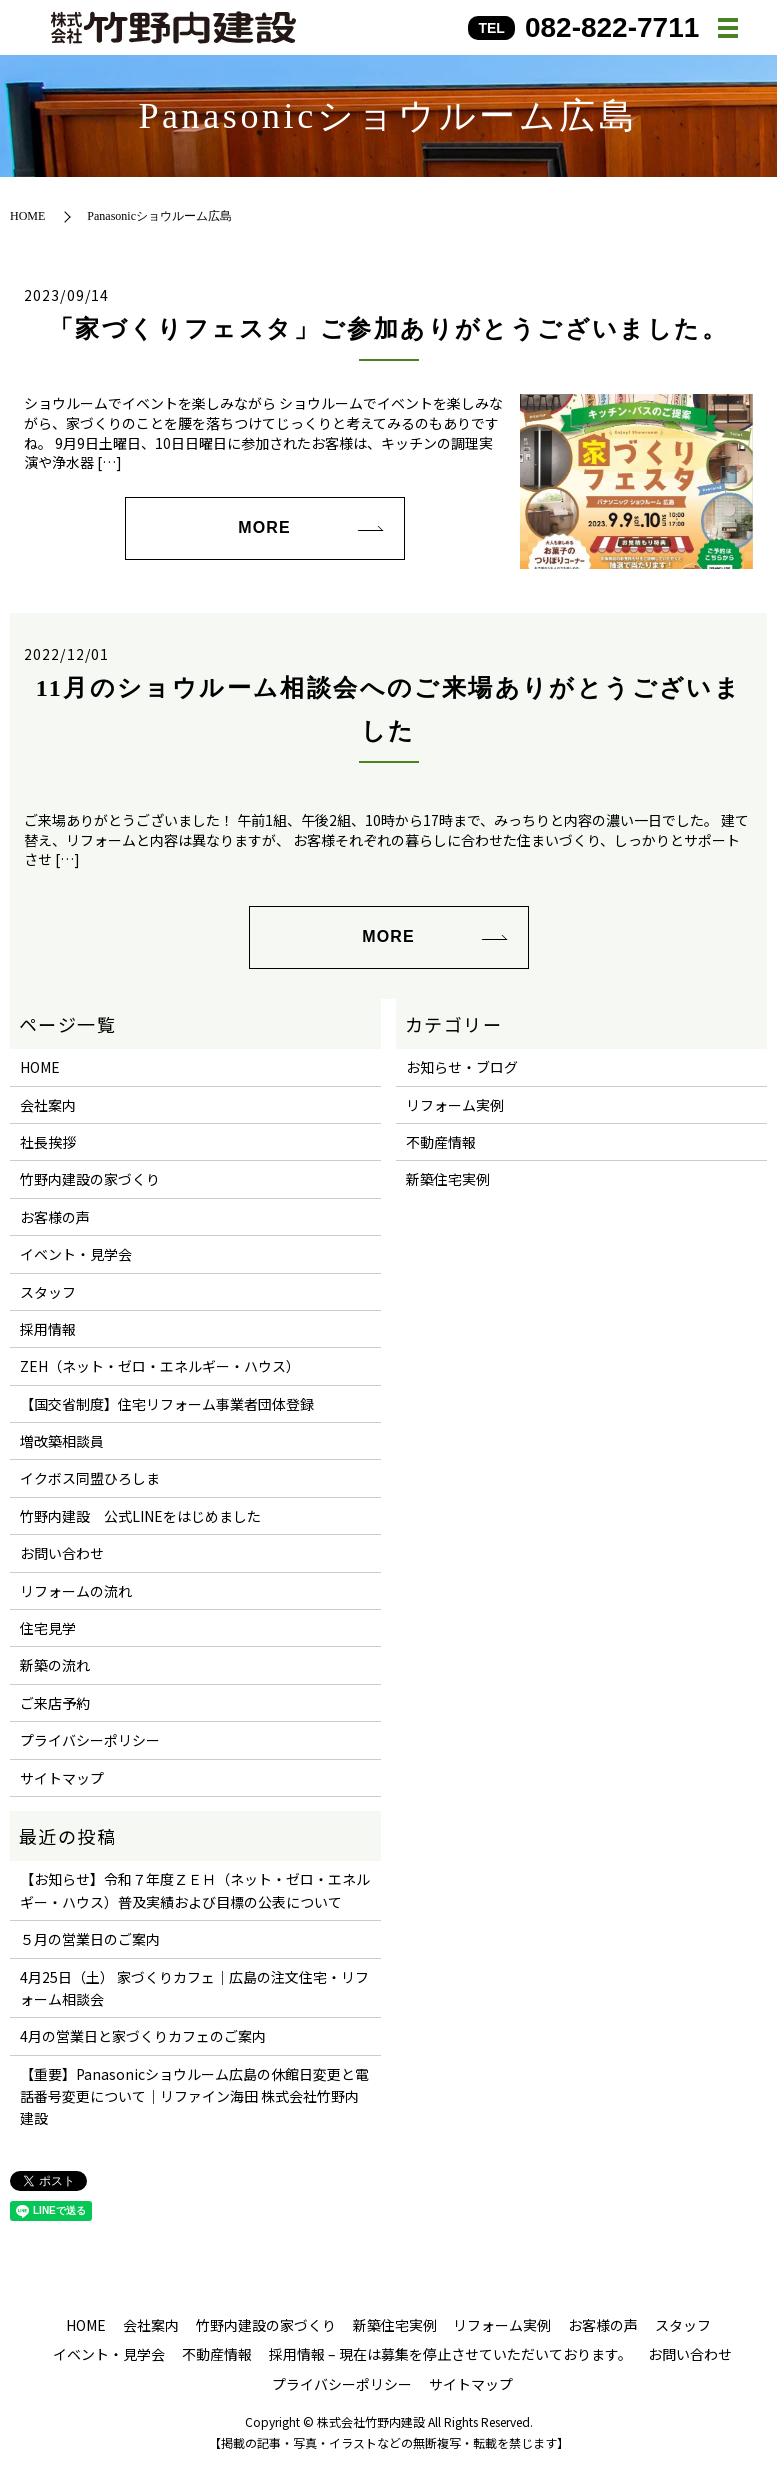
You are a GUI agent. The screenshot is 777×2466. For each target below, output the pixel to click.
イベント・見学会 (76, 1254)
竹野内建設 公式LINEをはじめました (140, 1516)
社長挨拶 (48, 1142)
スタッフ (48, 1292)
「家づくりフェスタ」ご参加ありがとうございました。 (388, 329)
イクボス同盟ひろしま (90, 1478)
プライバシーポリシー (90, 1740)
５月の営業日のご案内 (90, 1939)
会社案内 (48, 1105)
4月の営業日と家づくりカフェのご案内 (143, 2036)
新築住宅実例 (448, 1179)
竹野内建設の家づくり (90, 1179)
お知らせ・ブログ (462, 1067)
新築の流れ (55, 1665)
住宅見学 (48, 1628)
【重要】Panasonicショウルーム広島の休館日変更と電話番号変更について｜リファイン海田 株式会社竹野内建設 (194, 2096)
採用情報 (48, 1329)
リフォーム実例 (455, 1105)
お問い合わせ (62, 1553)
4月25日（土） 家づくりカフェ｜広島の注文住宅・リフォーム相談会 (194, 1988)
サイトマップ (62, 1778)
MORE (264, 527)
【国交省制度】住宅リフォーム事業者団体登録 (167, 1404)
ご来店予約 (55, 1703)
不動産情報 (441, 1142)
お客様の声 (55, 1217)
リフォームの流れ (76, 1591)
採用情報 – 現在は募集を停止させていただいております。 (450, 2354)
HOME (27, 216)
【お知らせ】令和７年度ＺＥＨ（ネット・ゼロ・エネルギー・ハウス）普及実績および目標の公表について (195, 1890)
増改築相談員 (62, 1441)
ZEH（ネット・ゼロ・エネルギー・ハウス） (160, 1366)
